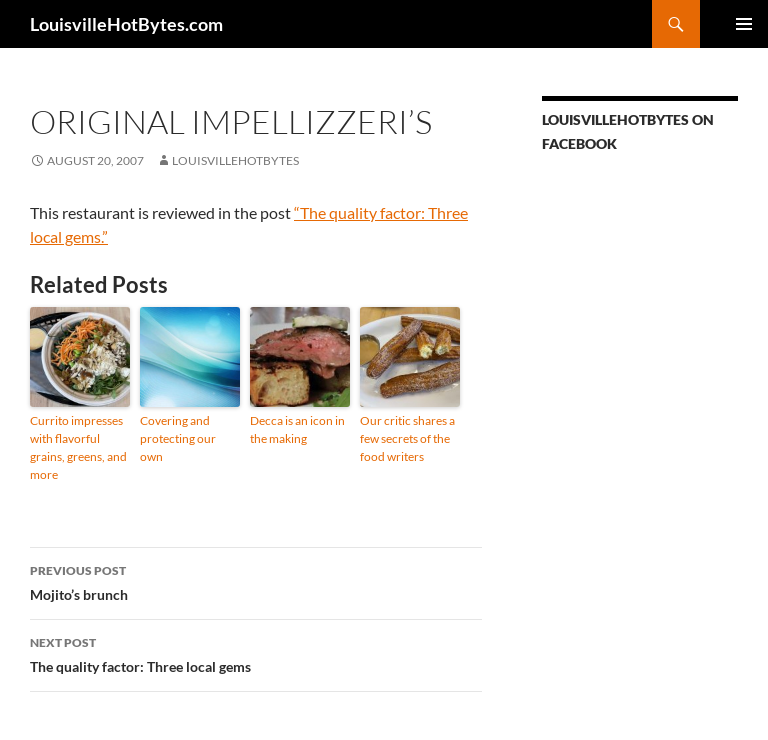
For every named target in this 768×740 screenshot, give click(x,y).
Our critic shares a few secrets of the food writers (407, 438)
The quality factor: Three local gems (256, 653)
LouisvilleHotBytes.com (126, 24)
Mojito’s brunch (256, 581)
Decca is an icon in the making (297, 429)
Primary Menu (744, 24)
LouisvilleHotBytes (235, 160)
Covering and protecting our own (178, 438)
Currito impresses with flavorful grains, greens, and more (78, 447)
